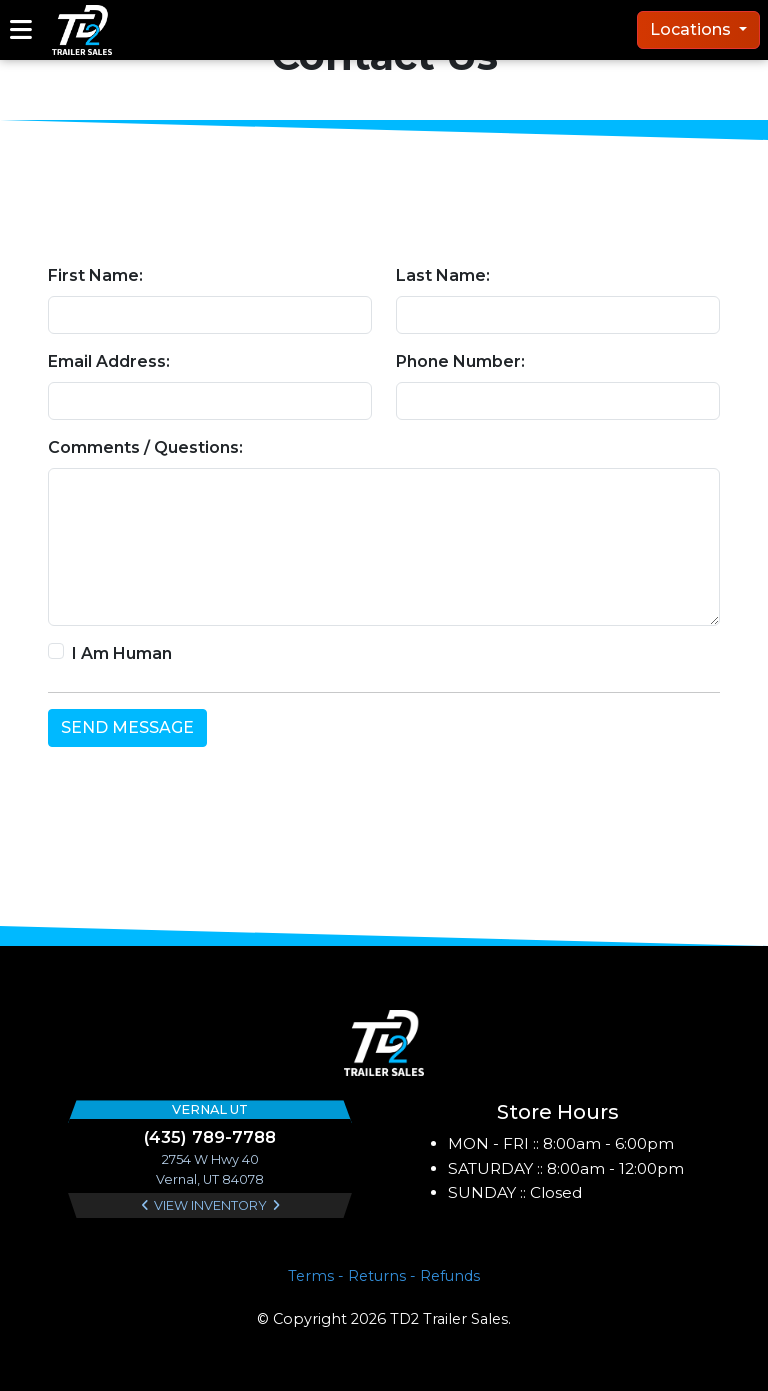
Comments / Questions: (145, 447)
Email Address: (109, 361)
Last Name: (443, 275)
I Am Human (122, 653)
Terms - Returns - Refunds (384, 1276)
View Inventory (210, 1205)
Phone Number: (460, 361)
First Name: (95, 275)
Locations (692, 29)
